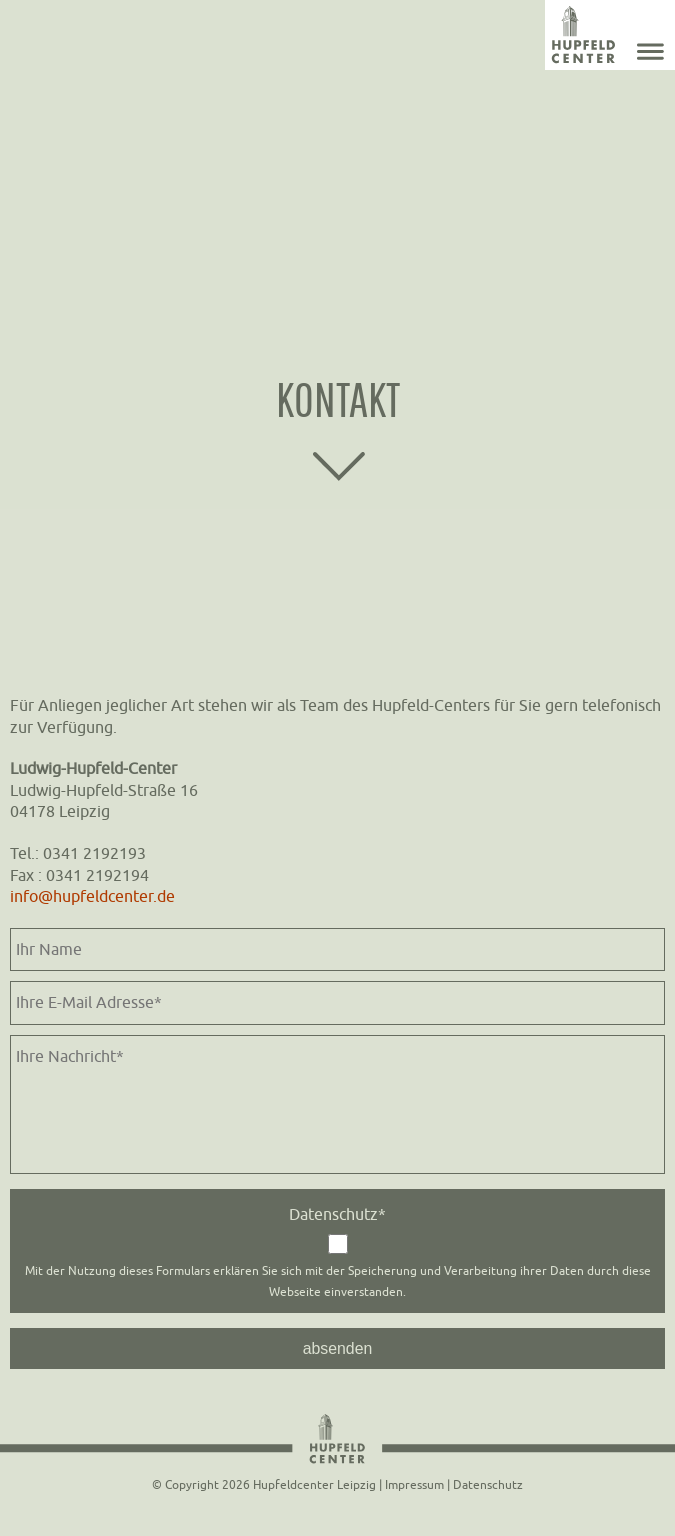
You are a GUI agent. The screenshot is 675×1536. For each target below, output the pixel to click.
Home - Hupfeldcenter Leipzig (582, 35)
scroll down (338, 466)
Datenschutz (488, 1484)
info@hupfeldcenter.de (92, 896)
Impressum (414, 1484)
